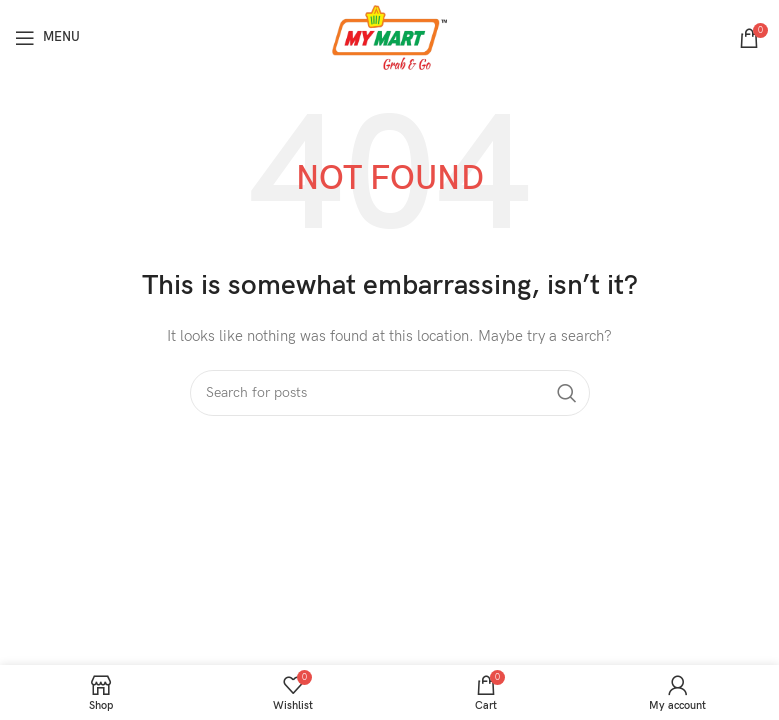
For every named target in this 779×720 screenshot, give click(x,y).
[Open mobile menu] (47, 38)
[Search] (390, 393)
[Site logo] (389, 36)
